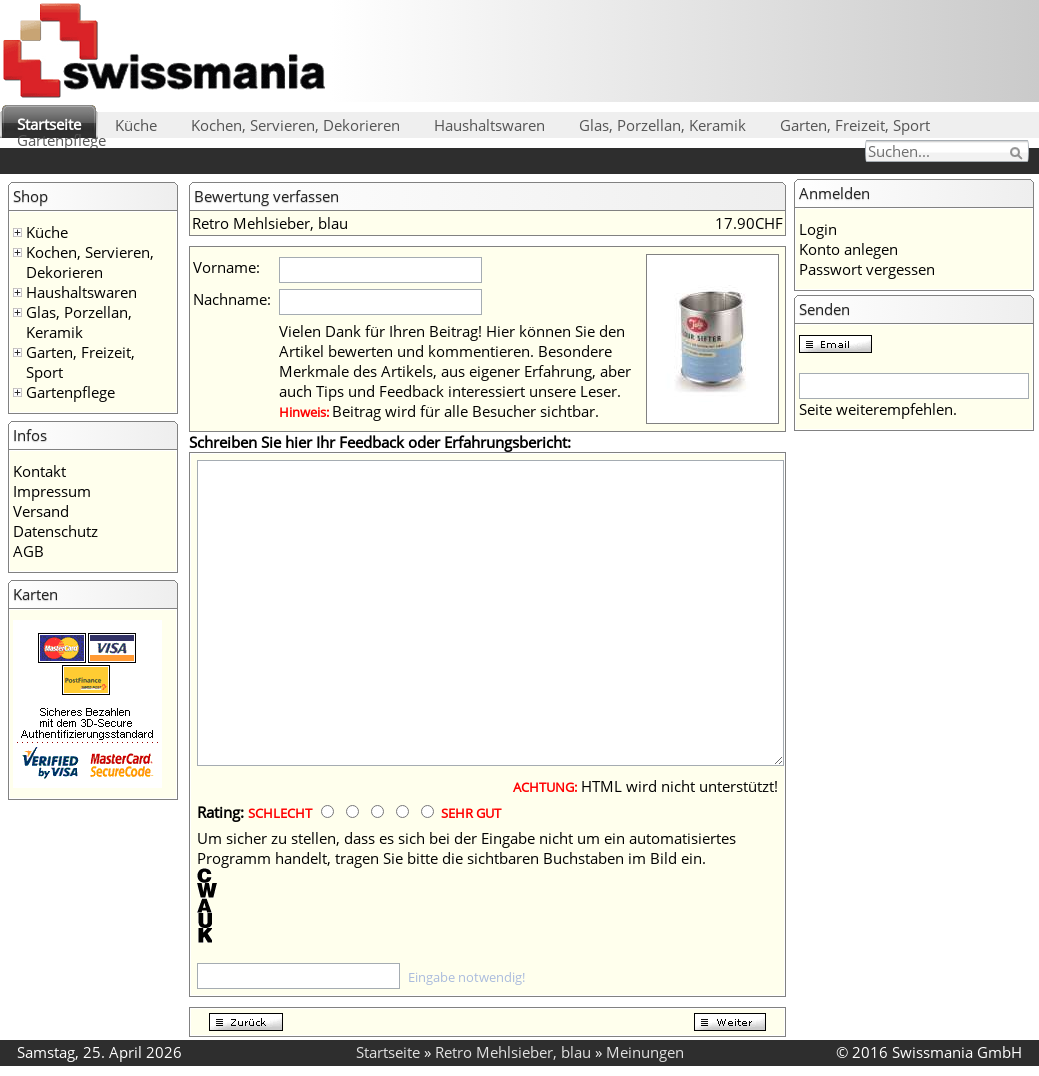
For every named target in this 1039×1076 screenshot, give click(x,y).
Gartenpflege (61, 140)
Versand (41, 511)
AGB (28, 551)
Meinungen (645, 1052)
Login (818, 229)
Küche (136, 125)
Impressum (52, 491)
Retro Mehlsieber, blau (513, 1052)
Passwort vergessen (867, 269)
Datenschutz (55, 531)
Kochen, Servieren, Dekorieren (295, 125)
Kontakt (39, 471)
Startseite (49, 124)
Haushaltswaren (489, 125)
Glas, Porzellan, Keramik (662, 125)
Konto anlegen (848, 249)
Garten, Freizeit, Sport (855, 125)
